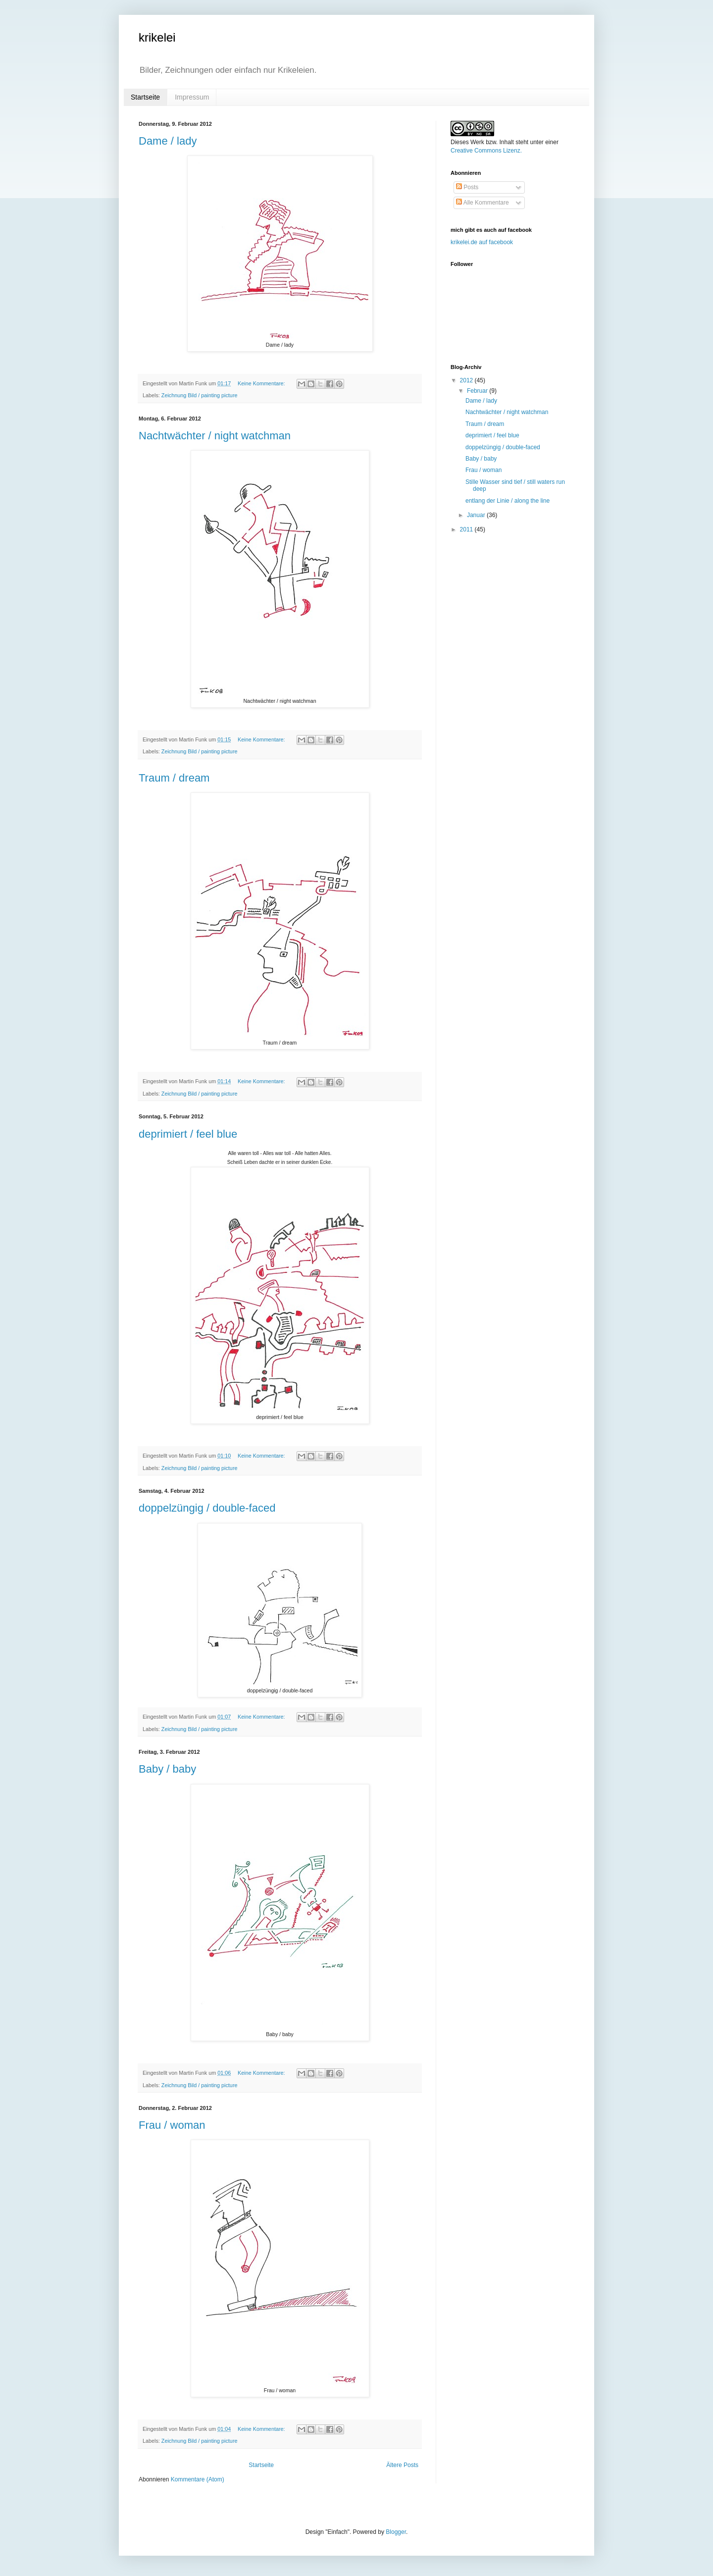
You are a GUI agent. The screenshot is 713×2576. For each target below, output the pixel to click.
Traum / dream (174, 778)
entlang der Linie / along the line (507, 500)
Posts (467, 187)
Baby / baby (167, 1769)
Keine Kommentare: (262, 383)
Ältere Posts (402, 2465)
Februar (478, 390)
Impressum (192, 97)
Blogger (396, 2531)
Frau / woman (172, 2125)
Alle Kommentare (482, 202)
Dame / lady (168, 141)
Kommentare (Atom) (197, 2479)
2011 (467, 529)
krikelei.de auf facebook (482, 242)
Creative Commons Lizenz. (486, 150)
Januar (477, 515)
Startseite (145, 97)
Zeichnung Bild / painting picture (199, 395)
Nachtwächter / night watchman (215, 435)
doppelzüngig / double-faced (207, 1508)
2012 (467, 380)
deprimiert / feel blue (188, 1134)
